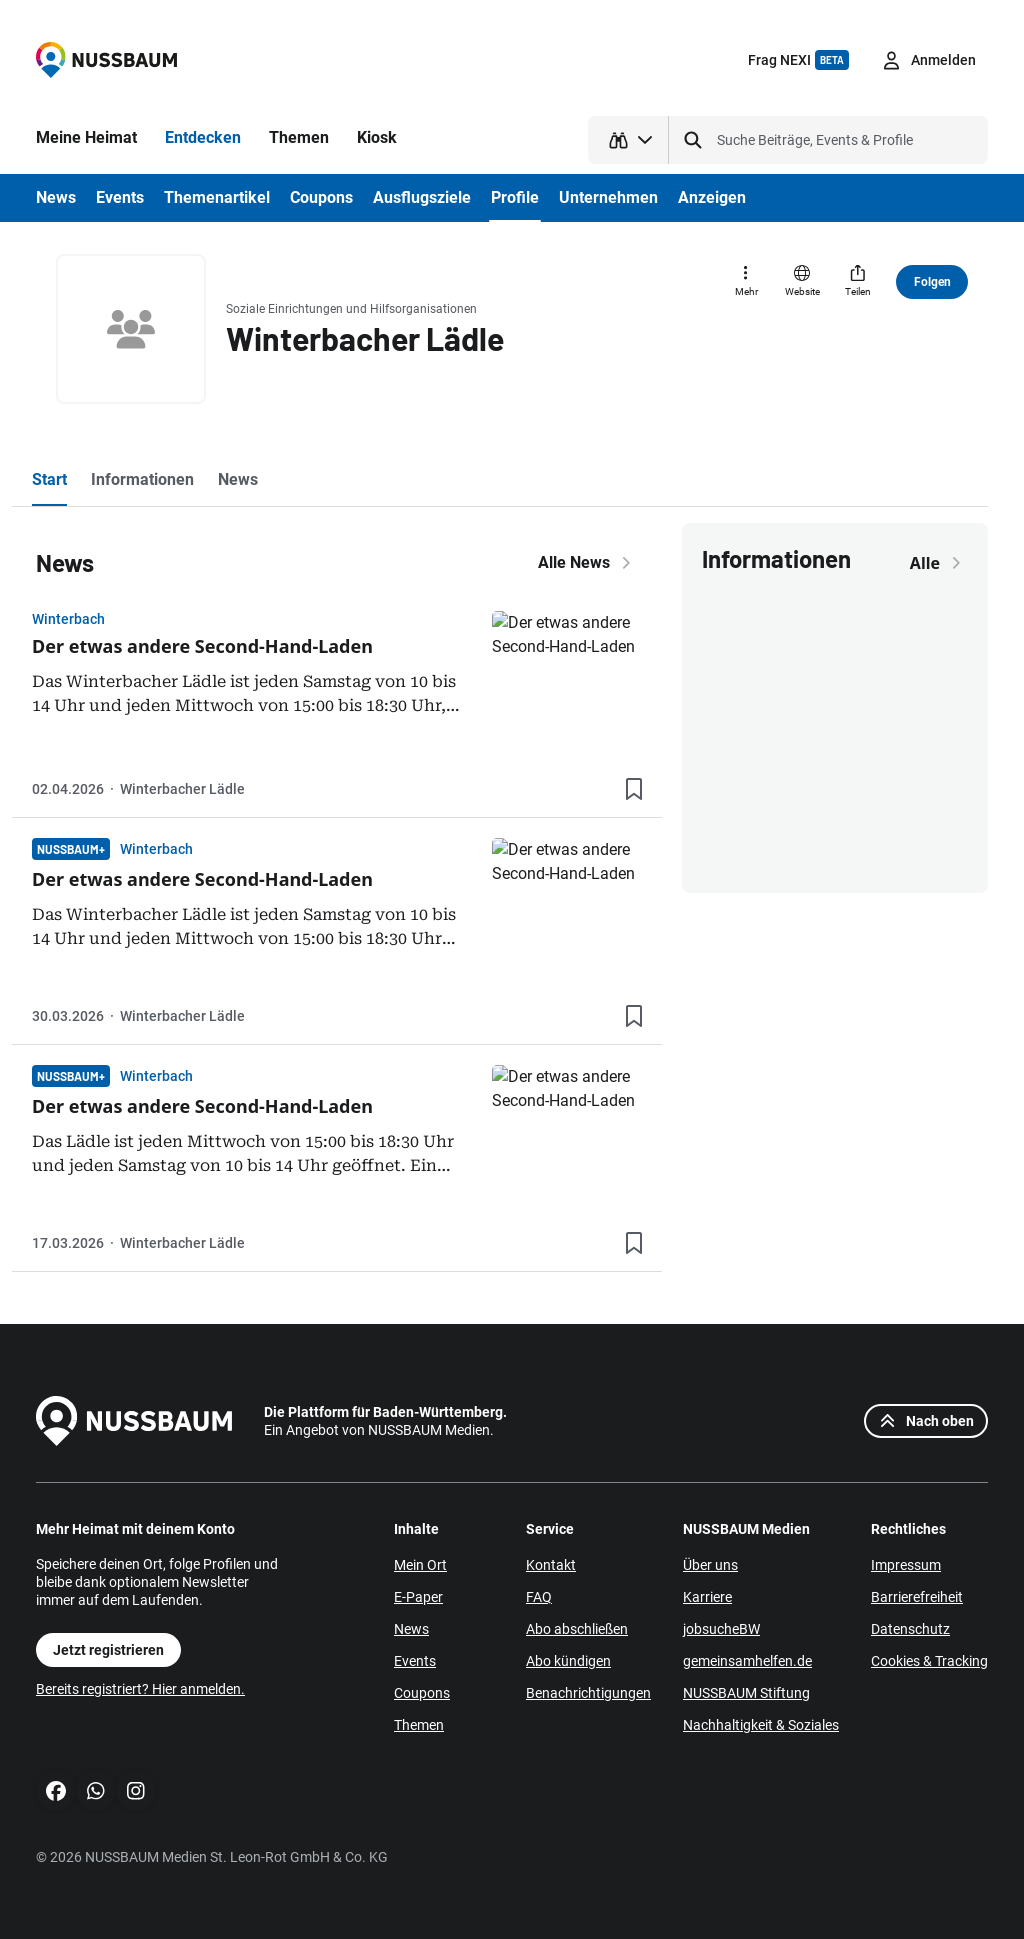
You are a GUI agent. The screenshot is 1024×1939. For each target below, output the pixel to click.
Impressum (906, 1565)
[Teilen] (858, 282)
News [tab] (238, 479)
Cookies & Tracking (929, 1661)
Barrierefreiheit (917, 1597)
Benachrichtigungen (588, 1693)
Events (415, 1661)
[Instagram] (136, 1791)
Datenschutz (910, 1629)
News (411, 1629)
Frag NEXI (798, 60)
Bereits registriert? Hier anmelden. (140, 1689)
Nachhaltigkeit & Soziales (761, 1725)
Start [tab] (49, 479)
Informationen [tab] (142, 479)
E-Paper (418, 1597)
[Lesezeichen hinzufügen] (634, 789)
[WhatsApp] (96, 1791)
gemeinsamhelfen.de (747, 1661)
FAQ (539, 1597)
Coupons (422, 1693)
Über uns (710, 1565)
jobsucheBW (721, 1629)
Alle (939, 563)
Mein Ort (420, 1565)
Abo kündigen (568, 1661)
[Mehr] (746, 282)
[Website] (802, 282)
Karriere (707, 1597)
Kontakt (551, 1565)
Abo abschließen (577, 1629)
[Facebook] (56, 1791)
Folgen (932, 282)
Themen (419, 1725)
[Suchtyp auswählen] (628, 140)
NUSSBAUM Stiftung (746, 1693)
